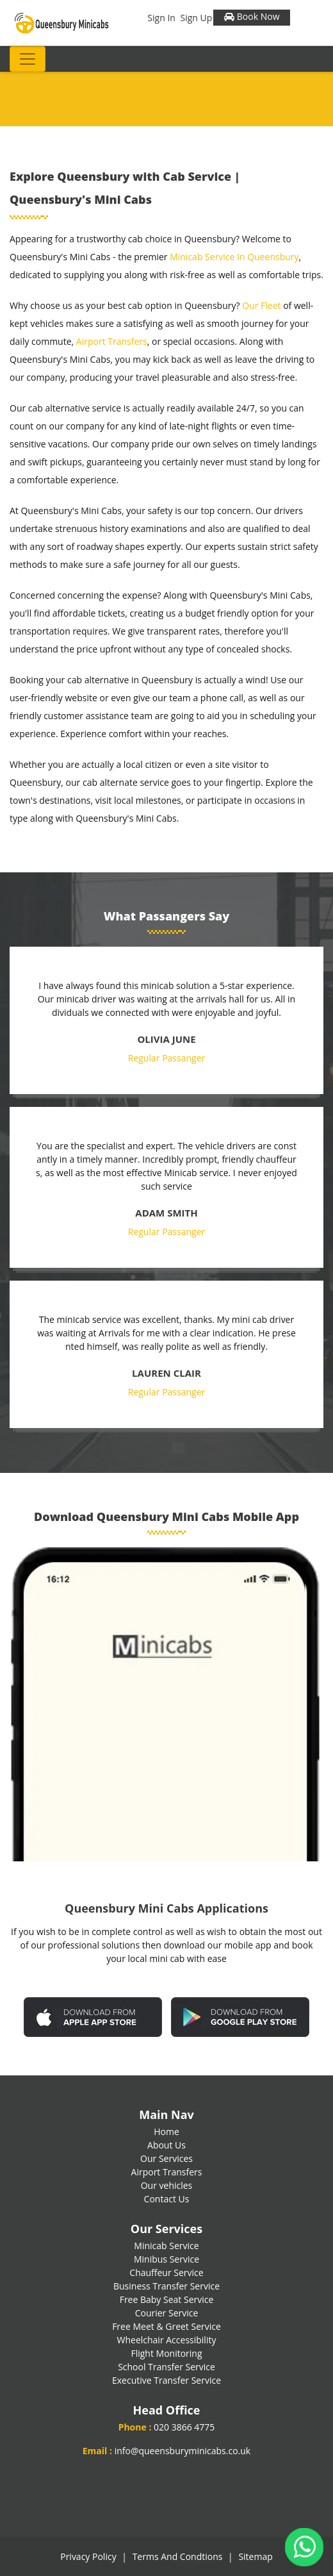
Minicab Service (166, 2245)
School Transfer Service (166, 2367)
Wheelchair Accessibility (166, 2340)
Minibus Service (166, 2259)
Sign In (161, 18)
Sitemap (255, 2556)
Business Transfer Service (166, 2286)
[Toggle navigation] (27, 59)
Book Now (251, 16)
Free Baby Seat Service (167, 2299)
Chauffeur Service (166, 2272)
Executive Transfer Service (166, 2380)
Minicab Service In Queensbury (234, 257)
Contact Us (167, 2199)
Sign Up (197, 18)
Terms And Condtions (178, 2556)
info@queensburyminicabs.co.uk (183, 2451)
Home (166, 2131)
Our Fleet (261, 305)
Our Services (166, 2158)
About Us (166, 2145)
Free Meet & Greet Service (166, 2326)
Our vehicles (167, 2185)
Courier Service (167, 2313)
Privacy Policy (88, 2556)
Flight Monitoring (166, 2353)
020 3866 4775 (184, 2427)
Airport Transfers (111, 341)
